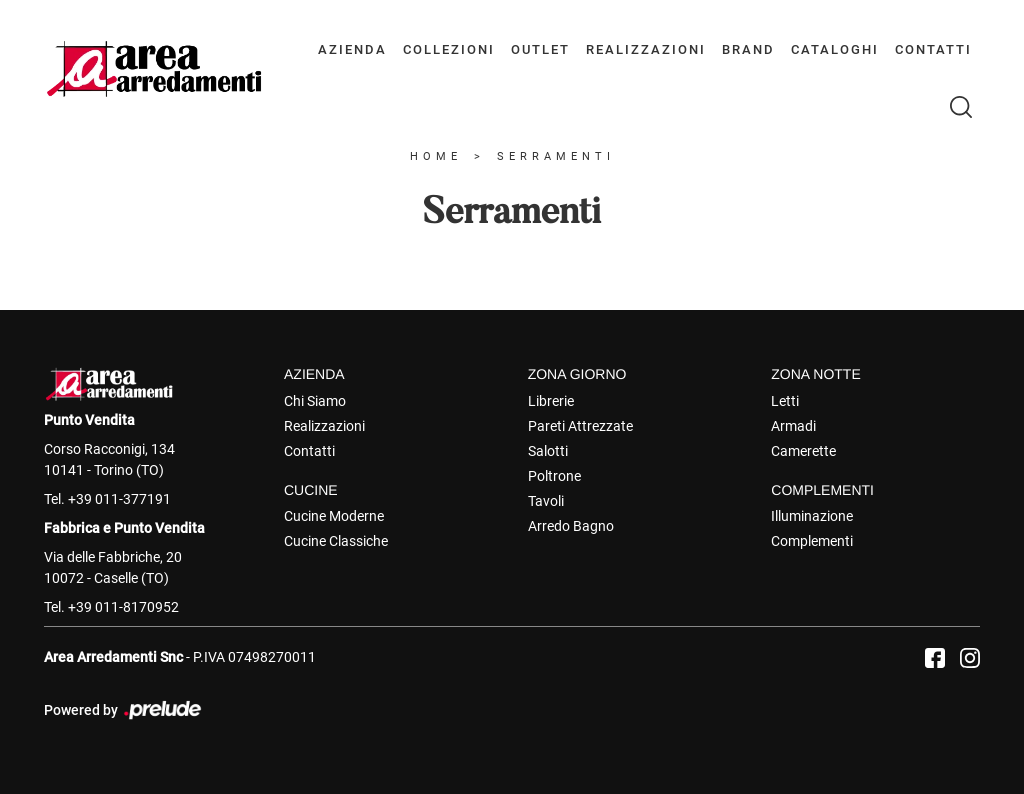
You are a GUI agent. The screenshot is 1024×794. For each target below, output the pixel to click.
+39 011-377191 (119, 499)
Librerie (551, 401)
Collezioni (449, 49)
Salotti (548, 451)
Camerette (803, 451)
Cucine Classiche (336, 541)
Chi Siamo (315, 401)
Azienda (352, 49)
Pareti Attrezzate (580, 426)
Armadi (793, 426)
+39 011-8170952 (123, 607)
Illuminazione (812, 516)
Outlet (540, 49)
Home (436, 156)
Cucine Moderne (334, 516)
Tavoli (546, 501)
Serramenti (556, 156)
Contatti (933, 49)
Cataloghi (835, 49)
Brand (748, 49)
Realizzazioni (646, 49)
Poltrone (554, 476)
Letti (785, 401)
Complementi (812, 541)
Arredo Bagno (571, 526)
